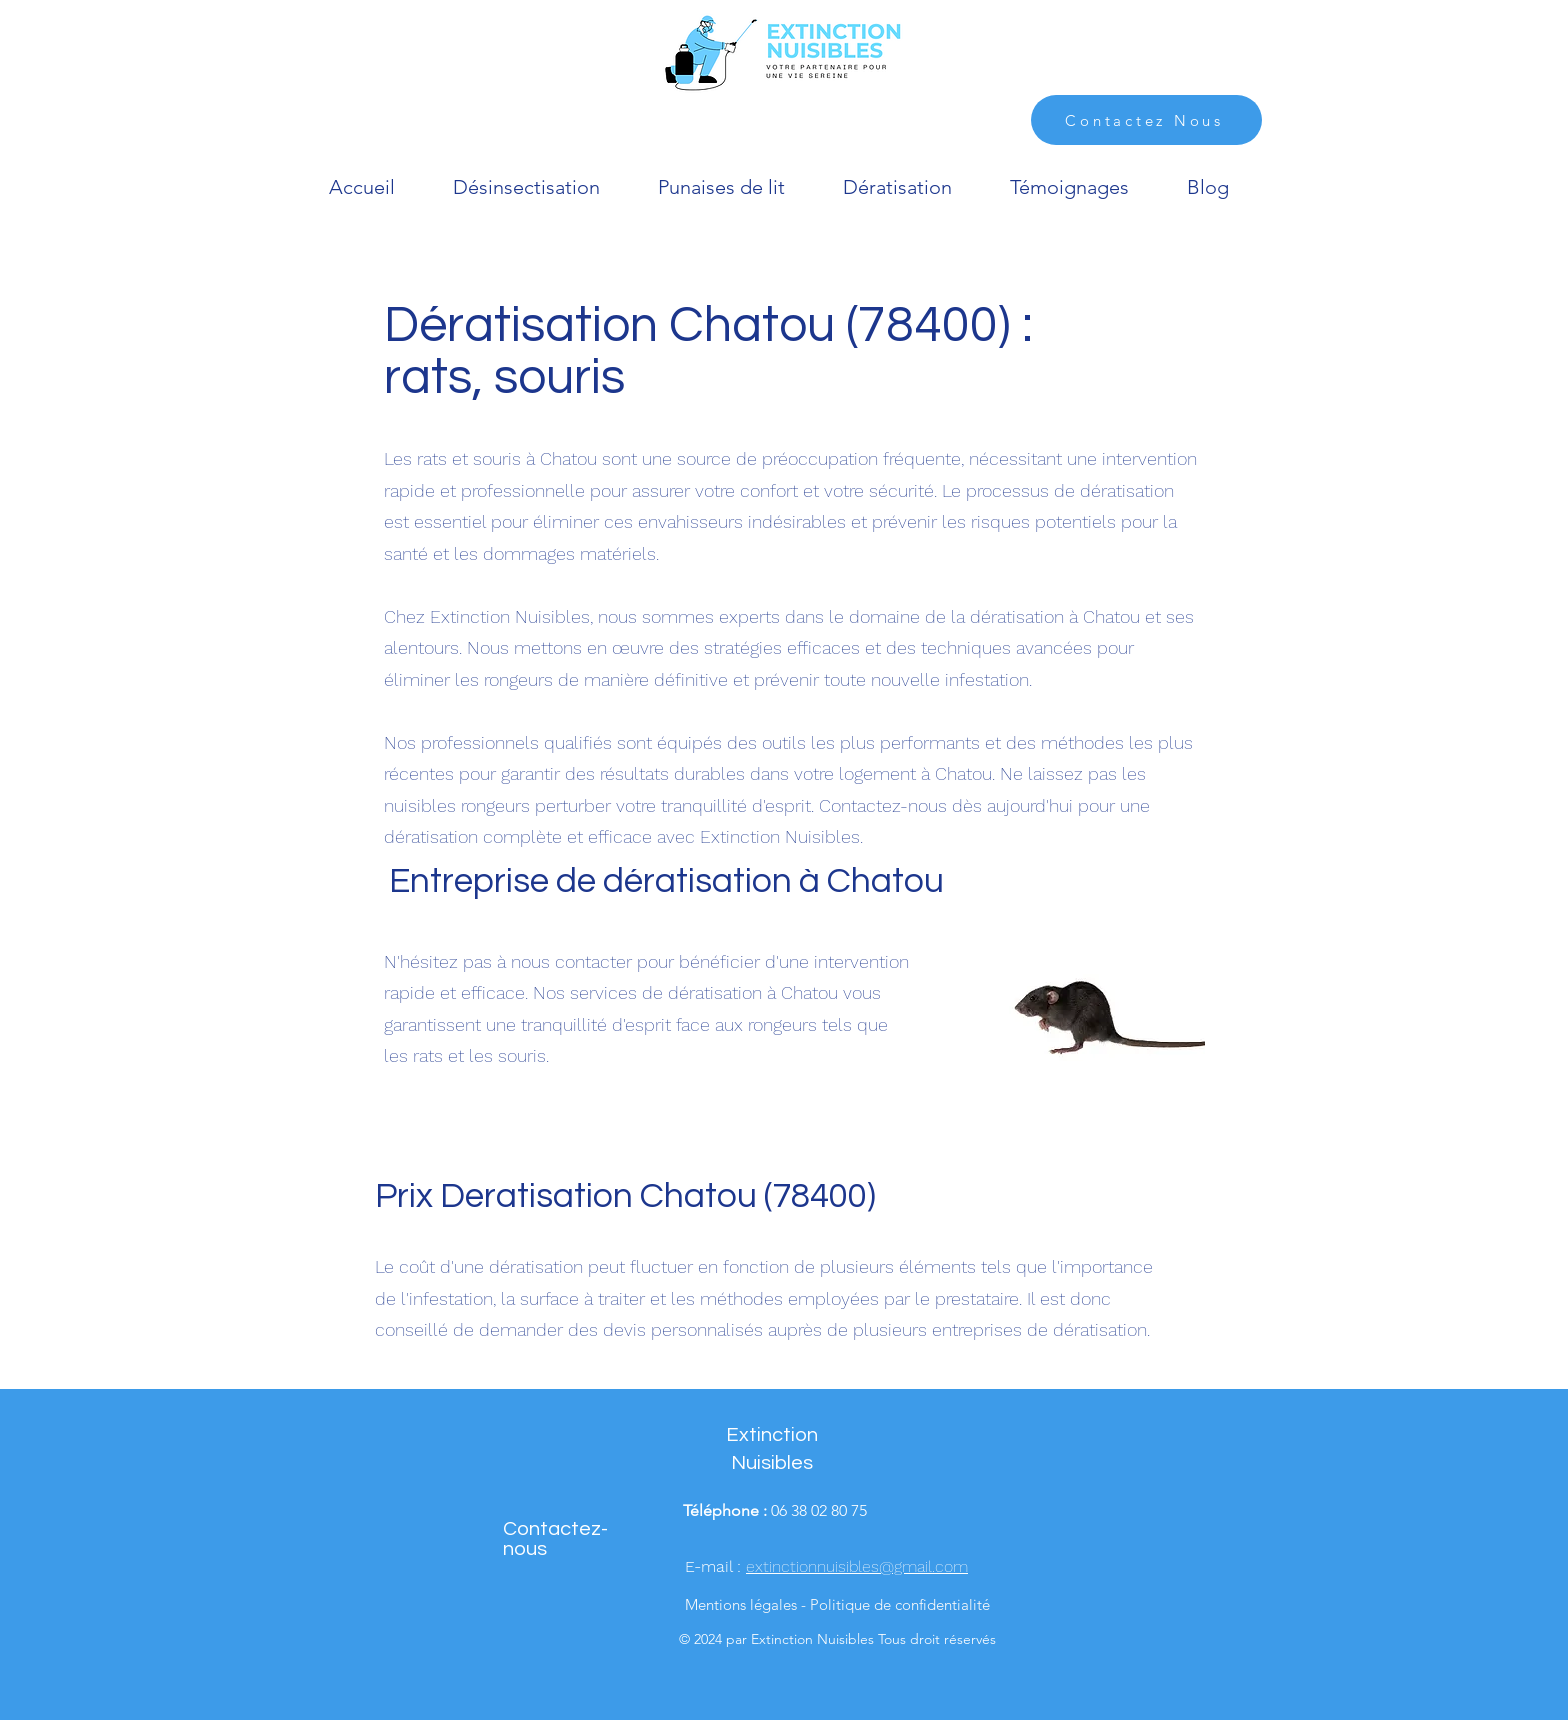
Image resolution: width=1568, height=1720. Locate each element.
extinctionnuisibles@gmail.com (857, 1566)
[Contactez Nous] (1146, 120)
